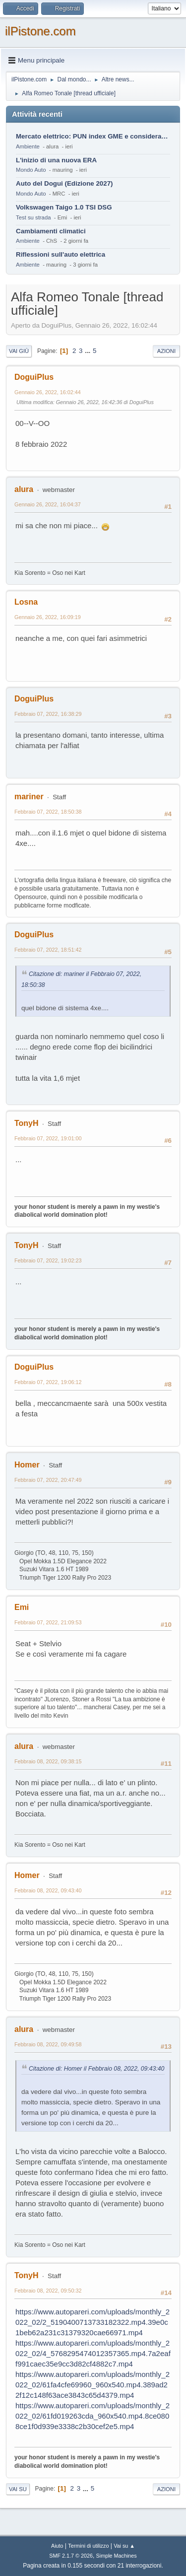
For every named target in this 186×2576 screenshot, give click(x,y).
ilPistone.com (40, 31)
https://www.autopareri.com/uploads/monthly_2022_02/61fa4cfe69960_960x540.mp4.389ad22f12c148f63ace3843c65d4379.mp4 (92, 2384)
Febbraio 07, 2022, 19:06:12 (47, 1382)
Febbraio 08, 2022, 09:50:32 (47, 2291)
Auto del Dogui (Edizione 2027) (64, 183)
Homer (27, 1465)
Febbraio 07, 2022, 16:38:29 (47, 714)
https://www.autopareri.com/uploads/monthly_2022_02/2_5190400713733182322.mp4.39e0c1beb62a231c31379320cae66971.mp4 (92, 2322)
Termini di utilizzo (88, 2546)
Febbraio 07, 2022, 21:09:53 (47, 1622)
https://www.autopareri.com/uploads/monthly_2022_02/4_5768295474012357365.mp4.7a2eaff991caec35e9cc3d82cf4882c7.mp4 (93, 2353)
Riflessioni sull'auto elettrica (60, 254)
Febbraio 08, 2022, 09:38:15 (47, 1761)
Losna (26, 602)
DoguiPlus (34, 377)
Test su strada (33, 217)
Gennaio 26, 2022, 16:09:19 (47, 617)
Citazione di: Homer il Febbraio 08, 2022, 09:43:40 (96, 2068)
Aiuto (57, 2546)
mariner (29, 796)
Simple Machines (116, 2556)
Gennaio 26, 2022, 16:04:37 (47, 504)
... (88, 350)
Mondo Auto (31, 170)
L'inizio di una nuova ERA (56, 160)
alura (23, 489)
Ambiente (28, 146)
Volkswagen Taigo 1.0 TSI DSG (64, 207)
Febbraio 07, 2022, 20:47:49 (47, 1480)
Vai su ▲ (124, 2546)
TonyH (26, 1123)
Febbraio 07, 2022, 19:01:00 (47, 1138)
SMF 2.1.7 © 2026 (71, 2556)
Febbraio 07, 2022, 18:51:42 (47, 950)
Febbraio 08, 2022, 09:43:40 (47, 1890)
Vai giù (19, 351)
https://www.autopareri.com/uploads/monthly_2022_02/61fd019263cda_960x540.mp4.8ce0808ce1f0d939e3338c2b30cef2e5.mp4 (92, 2416)
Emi (21, 1607)
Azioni (166, 351)
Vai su (18, 2489)
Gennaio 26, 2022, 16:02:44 (47, 392)
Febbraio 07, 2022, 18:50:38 (47, 812)
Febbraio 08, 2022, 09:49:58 (47, 2044)
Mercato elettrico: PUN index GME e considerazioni (93, 136)
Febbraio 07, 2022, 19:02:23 (47, 1260)
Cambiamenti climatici (51, 231)
